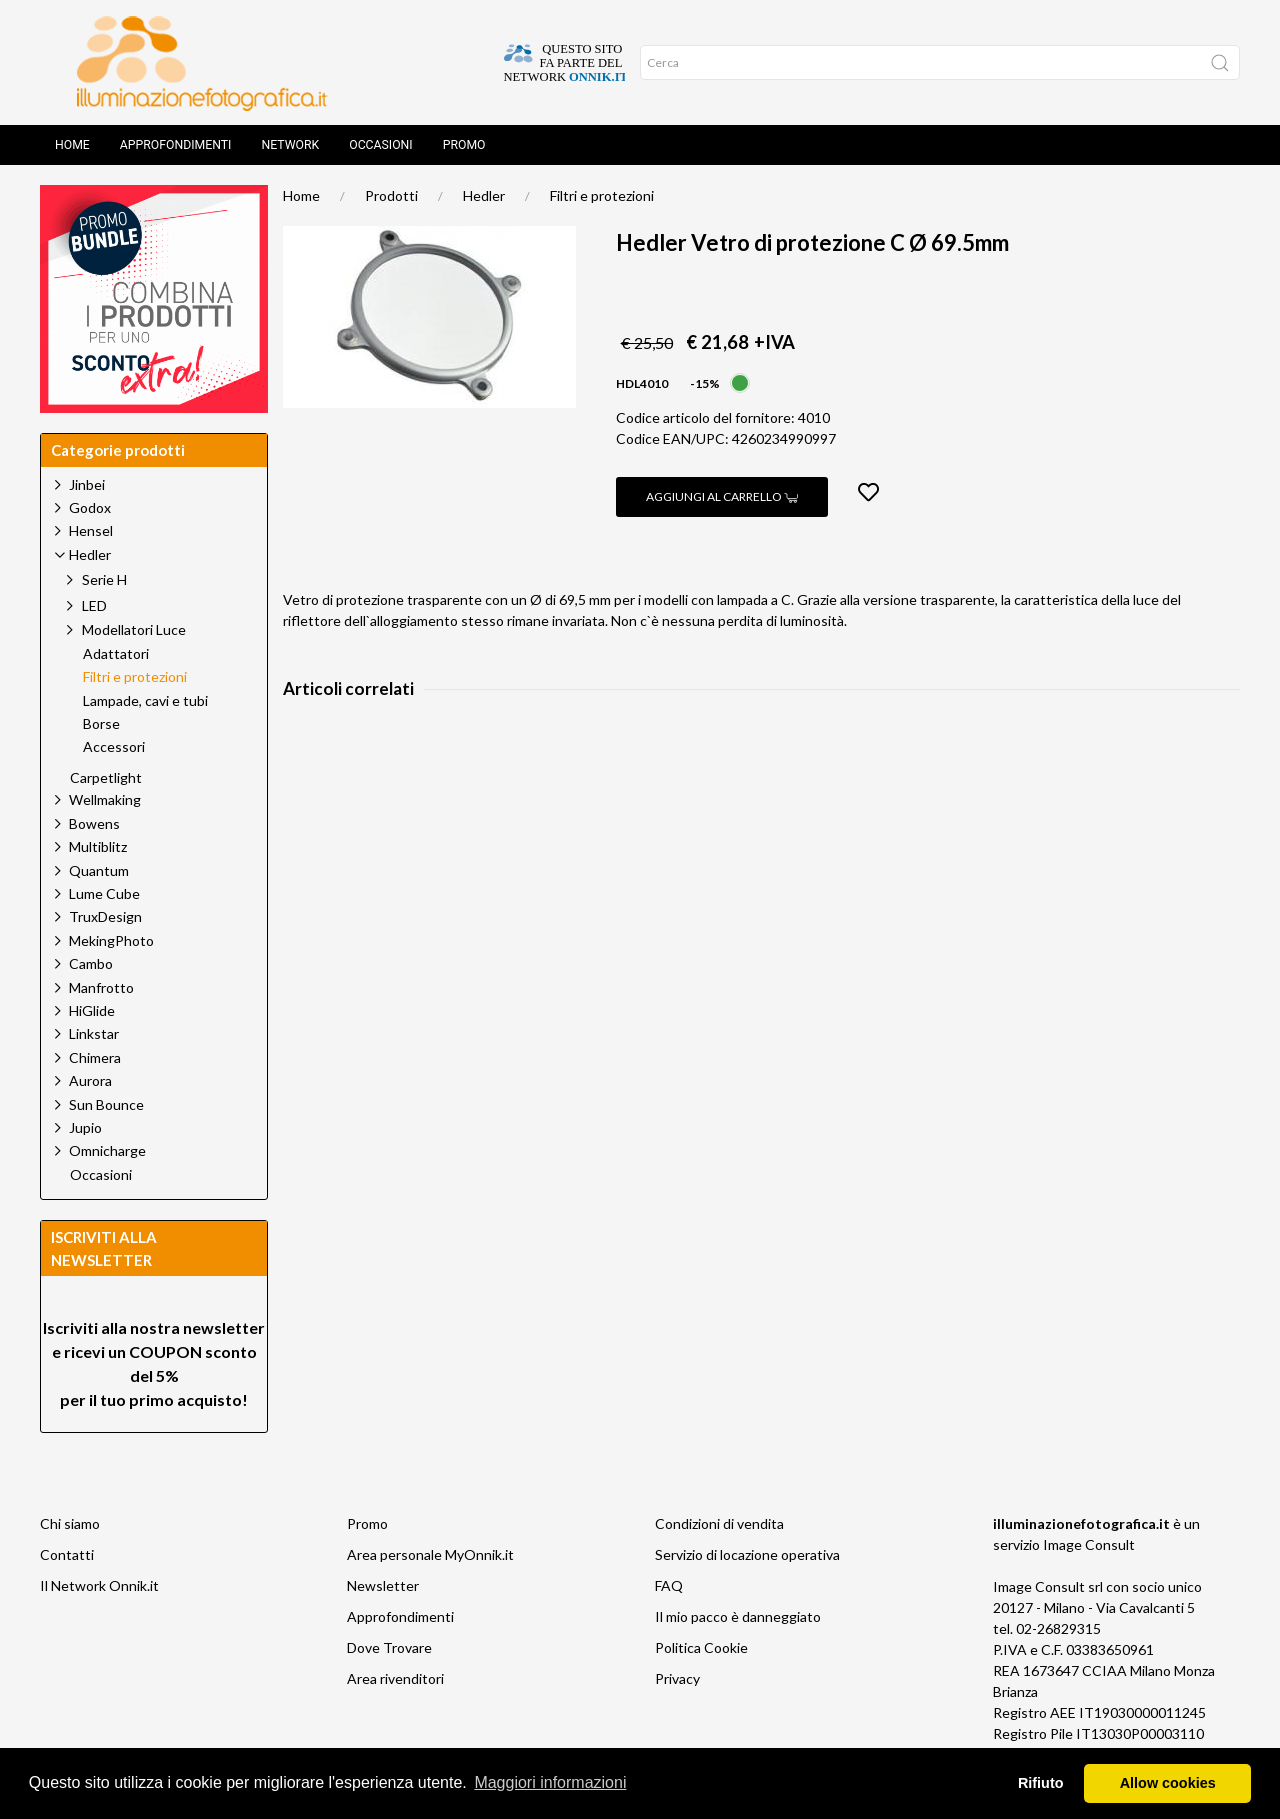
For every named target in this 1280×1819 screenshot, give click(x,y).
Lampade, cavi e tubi (145, 701)
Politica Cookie (701, 1647)
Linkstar (94, 1033)
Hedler (484, 195)
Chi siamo (70, 1523)
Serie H (104, 579)
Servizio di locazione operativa (747, 1554)
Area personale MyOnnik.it (430, 1554)
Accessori (114, 747)
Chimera (95, 1057)
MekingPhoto (111, 940)
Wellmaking (105, 799)
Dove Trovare (389, 1647)
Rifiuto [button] (1041, 1783)
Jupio (85, 1127)
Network (290, 145)
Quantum (99, 870)
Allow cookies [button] (1168, 1783)
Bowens (94, 823)
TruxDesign (105, 916)
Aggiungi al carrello (722, 496)
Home (72, 145)
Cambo (91, 963)
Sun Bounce (106, 1104)
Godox (90, 507)
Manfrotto (101, 987)
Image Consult (1089, 1544)
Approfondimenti (176, 145)
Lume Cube (104, 893)
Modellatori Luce (134, 629)
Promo (464, 145)
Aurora (90, 1080)
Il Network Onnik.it (99, 1585)
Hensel (91, 530)
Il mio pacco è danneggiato (738, 1616)
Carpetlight (106, 778)
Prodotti (391, 195)
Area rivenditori (395, 1678)
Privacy (677, 1678)
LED (94, 605)
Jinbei (87, 484)
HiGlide (92, 1010)
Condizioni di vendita (719, 1523)
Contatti (67, 1554)
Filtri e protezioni (602, 195)
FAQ (669, 1585)
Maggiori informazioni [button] (550, 1782)
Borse (101, 724)
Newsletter (383, 1585)
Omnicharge (107, 1150)
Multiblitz (98, 846)
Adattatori (116, 654)
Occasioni (380, 145)
